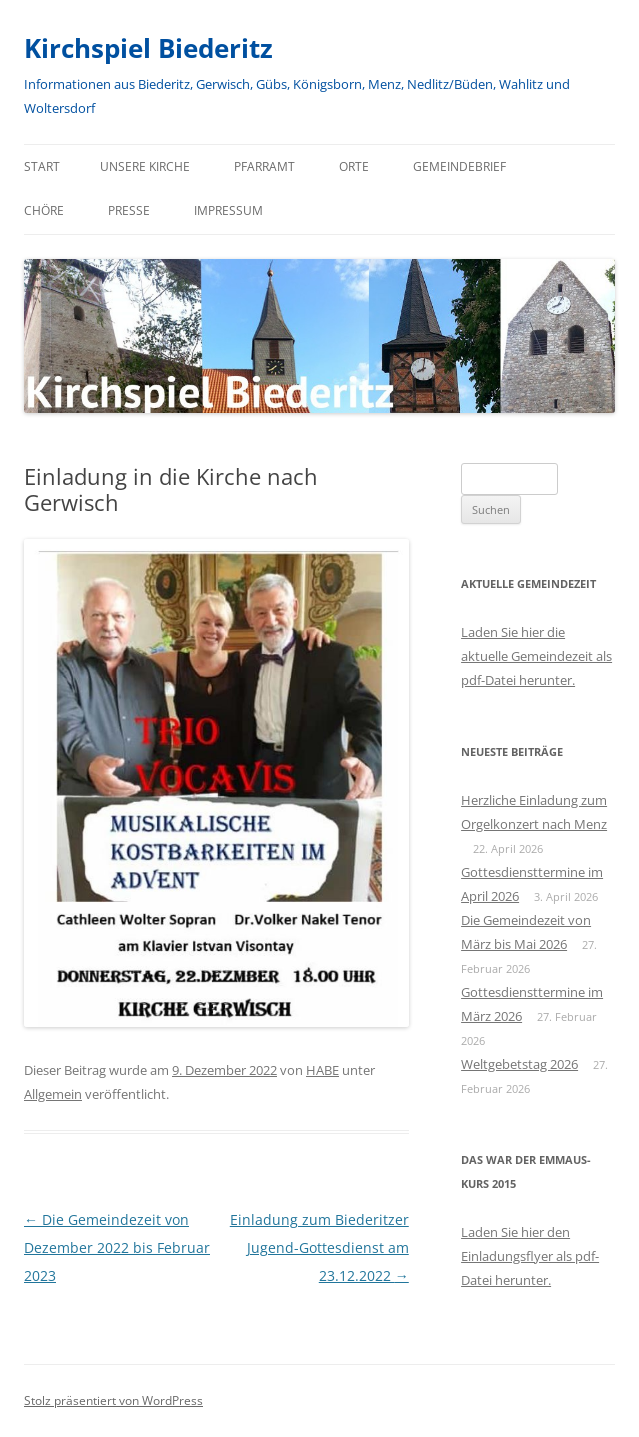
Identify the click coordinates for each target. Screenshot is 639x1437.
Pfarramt (264, 166)
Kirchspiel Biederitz (148, 48)
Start (42, 166)
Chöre (44, 210)
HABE (322, 1070)
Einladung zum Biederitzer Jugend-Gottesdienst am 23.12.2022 (319, 1247)
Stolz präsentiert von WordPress (113, 1400)
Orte (354, 166)
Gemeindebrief (459, 166)
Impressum (228, 210)
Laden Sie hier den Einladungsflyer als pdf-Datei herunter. (530, 1256)
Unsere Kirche (145, 166)
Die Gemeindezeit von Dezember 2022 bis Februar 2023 (117, 1247)
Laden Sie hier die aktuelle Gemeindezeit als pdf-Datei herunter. (536, 656)
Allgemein (53, 1094)
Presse (129, 210)
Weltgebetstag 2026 (519, 1064)
